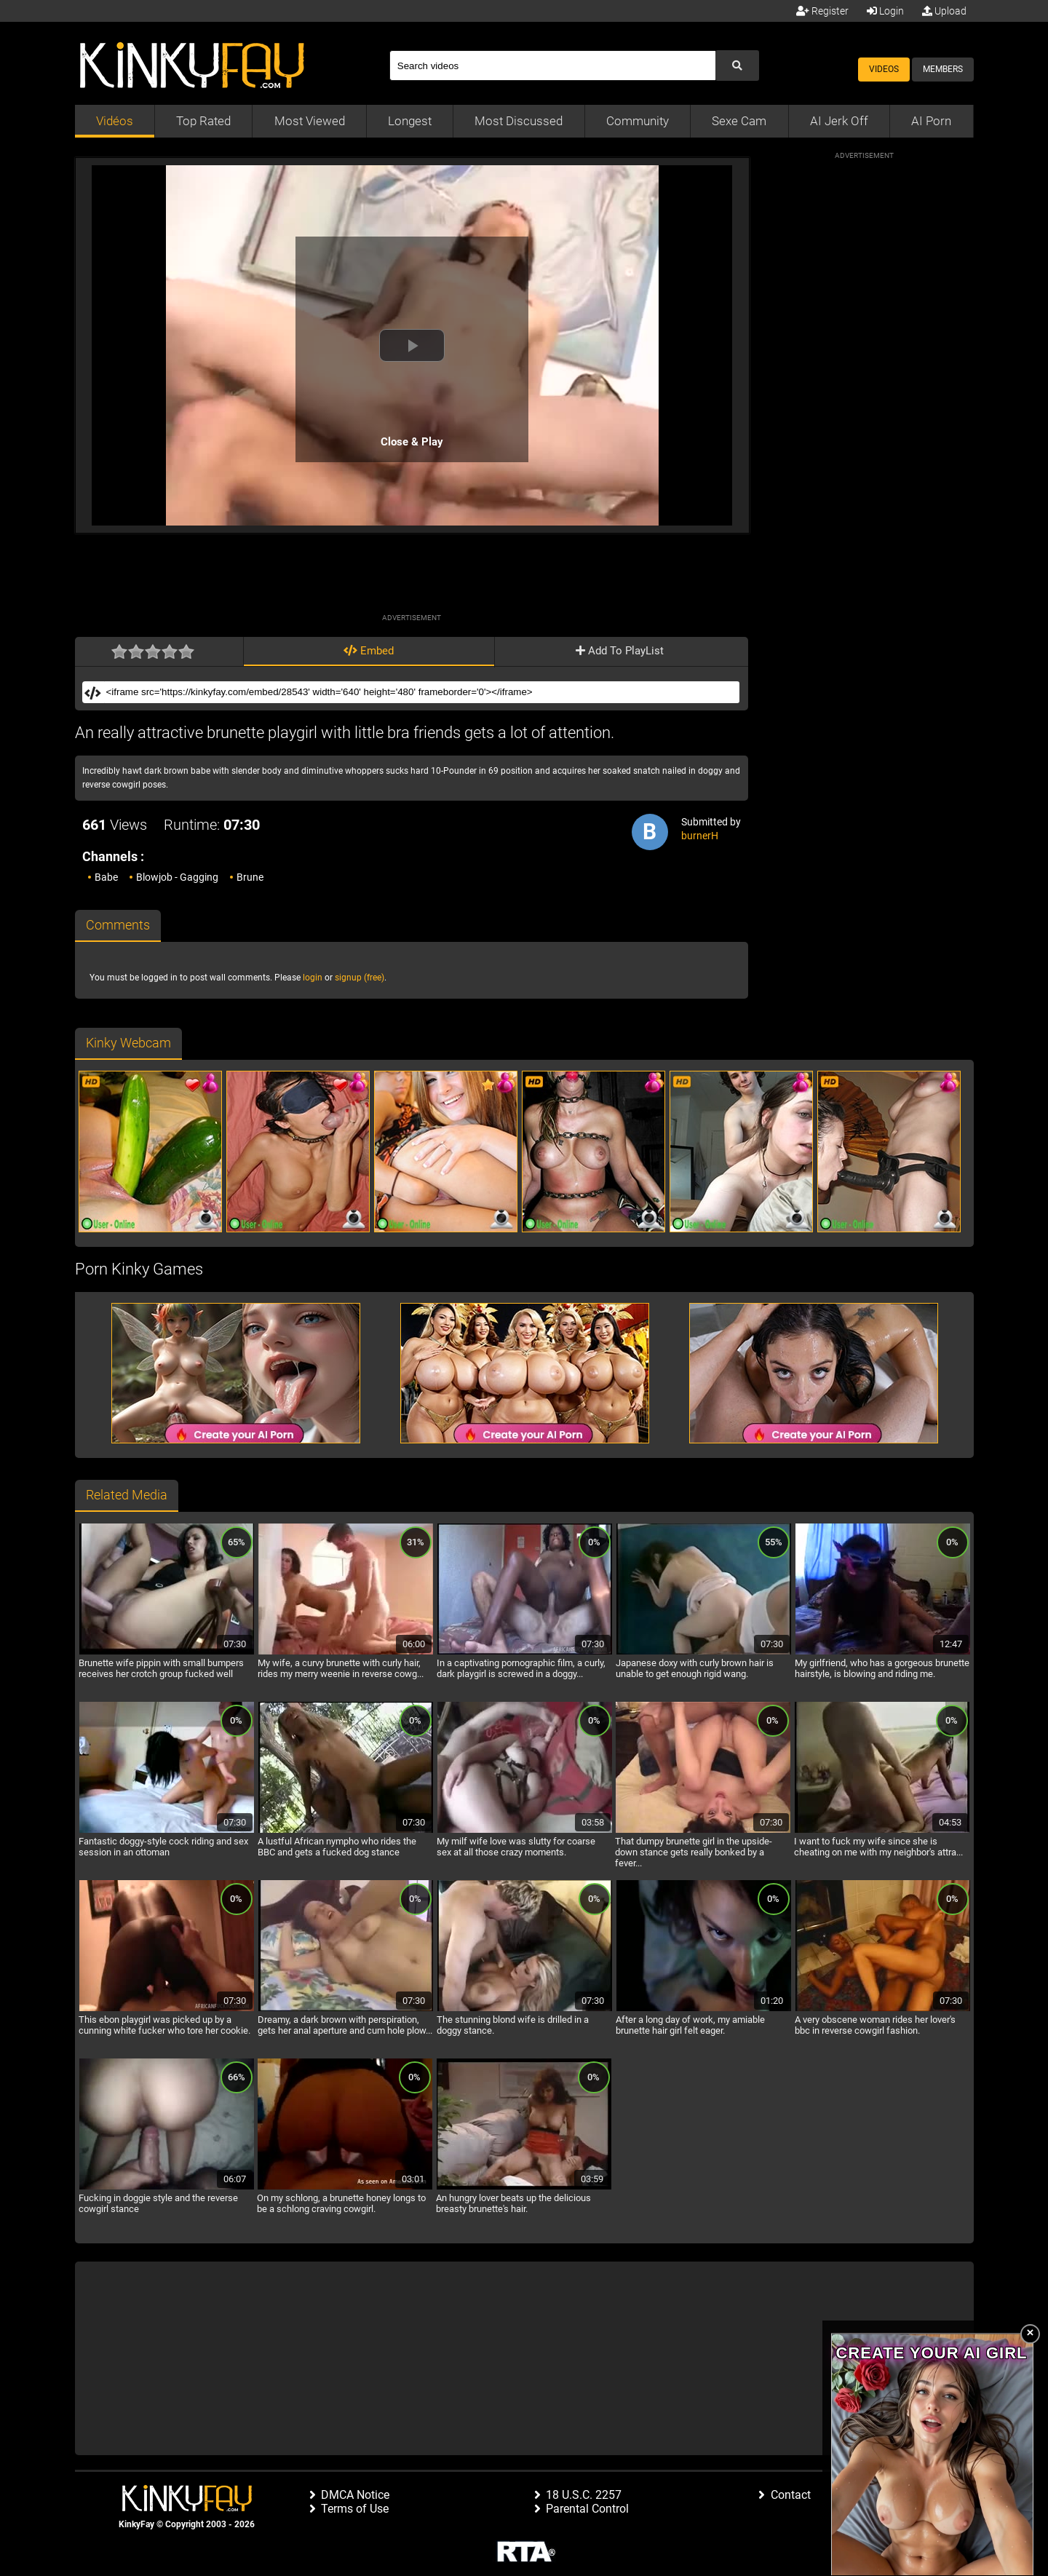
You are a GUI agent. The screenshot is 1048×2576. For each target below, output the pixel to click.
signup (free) (359, 977)
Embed (369, 650)
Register (822, 11)
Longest (410, 121)
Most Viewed (309, 121)
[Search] (552, 65)
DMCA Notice (355, 2495)
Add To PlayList (620, 650)
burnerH (699, 835)
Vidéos (114, 121)
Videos (884, 69)
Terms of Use (355, 2509)
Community (637, 121)
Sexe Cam (739, 121)
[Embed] (421, 692)
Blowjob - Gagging (177, 877)
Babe (106, 877)
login (312, 977)
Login (885, 11)
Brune (250, 877)
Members (943, 69)
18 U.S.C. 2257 (584, 2495)
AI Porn (931, 121)
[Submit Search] (737, 65)
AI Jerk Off (839, 121)
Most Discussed (519, 121)
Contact (791, 2495)
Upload (944, 11)
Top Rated (203, 121)
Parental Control (587, 2509)
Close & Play (412, 441)
